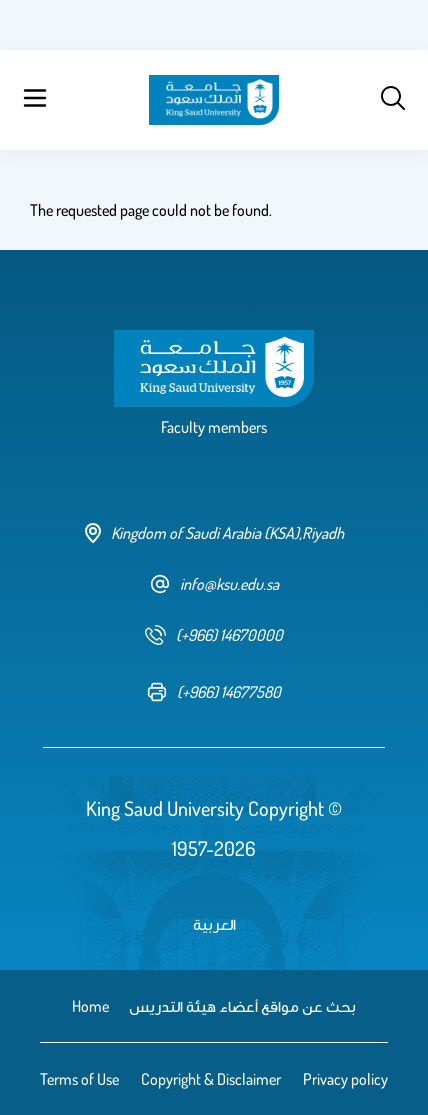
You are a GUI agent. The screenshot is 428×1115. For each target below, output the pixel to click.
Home (90, 1006)
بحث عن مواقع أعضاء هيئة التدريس (242, 1006)
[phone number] (213, 635)
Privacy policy (345, 1079)
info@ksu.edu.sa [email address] (214, 584)
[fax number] (214, 692)
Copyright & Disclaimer (211, 1079)
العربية (214, 924)
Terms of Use (79, 1079)
